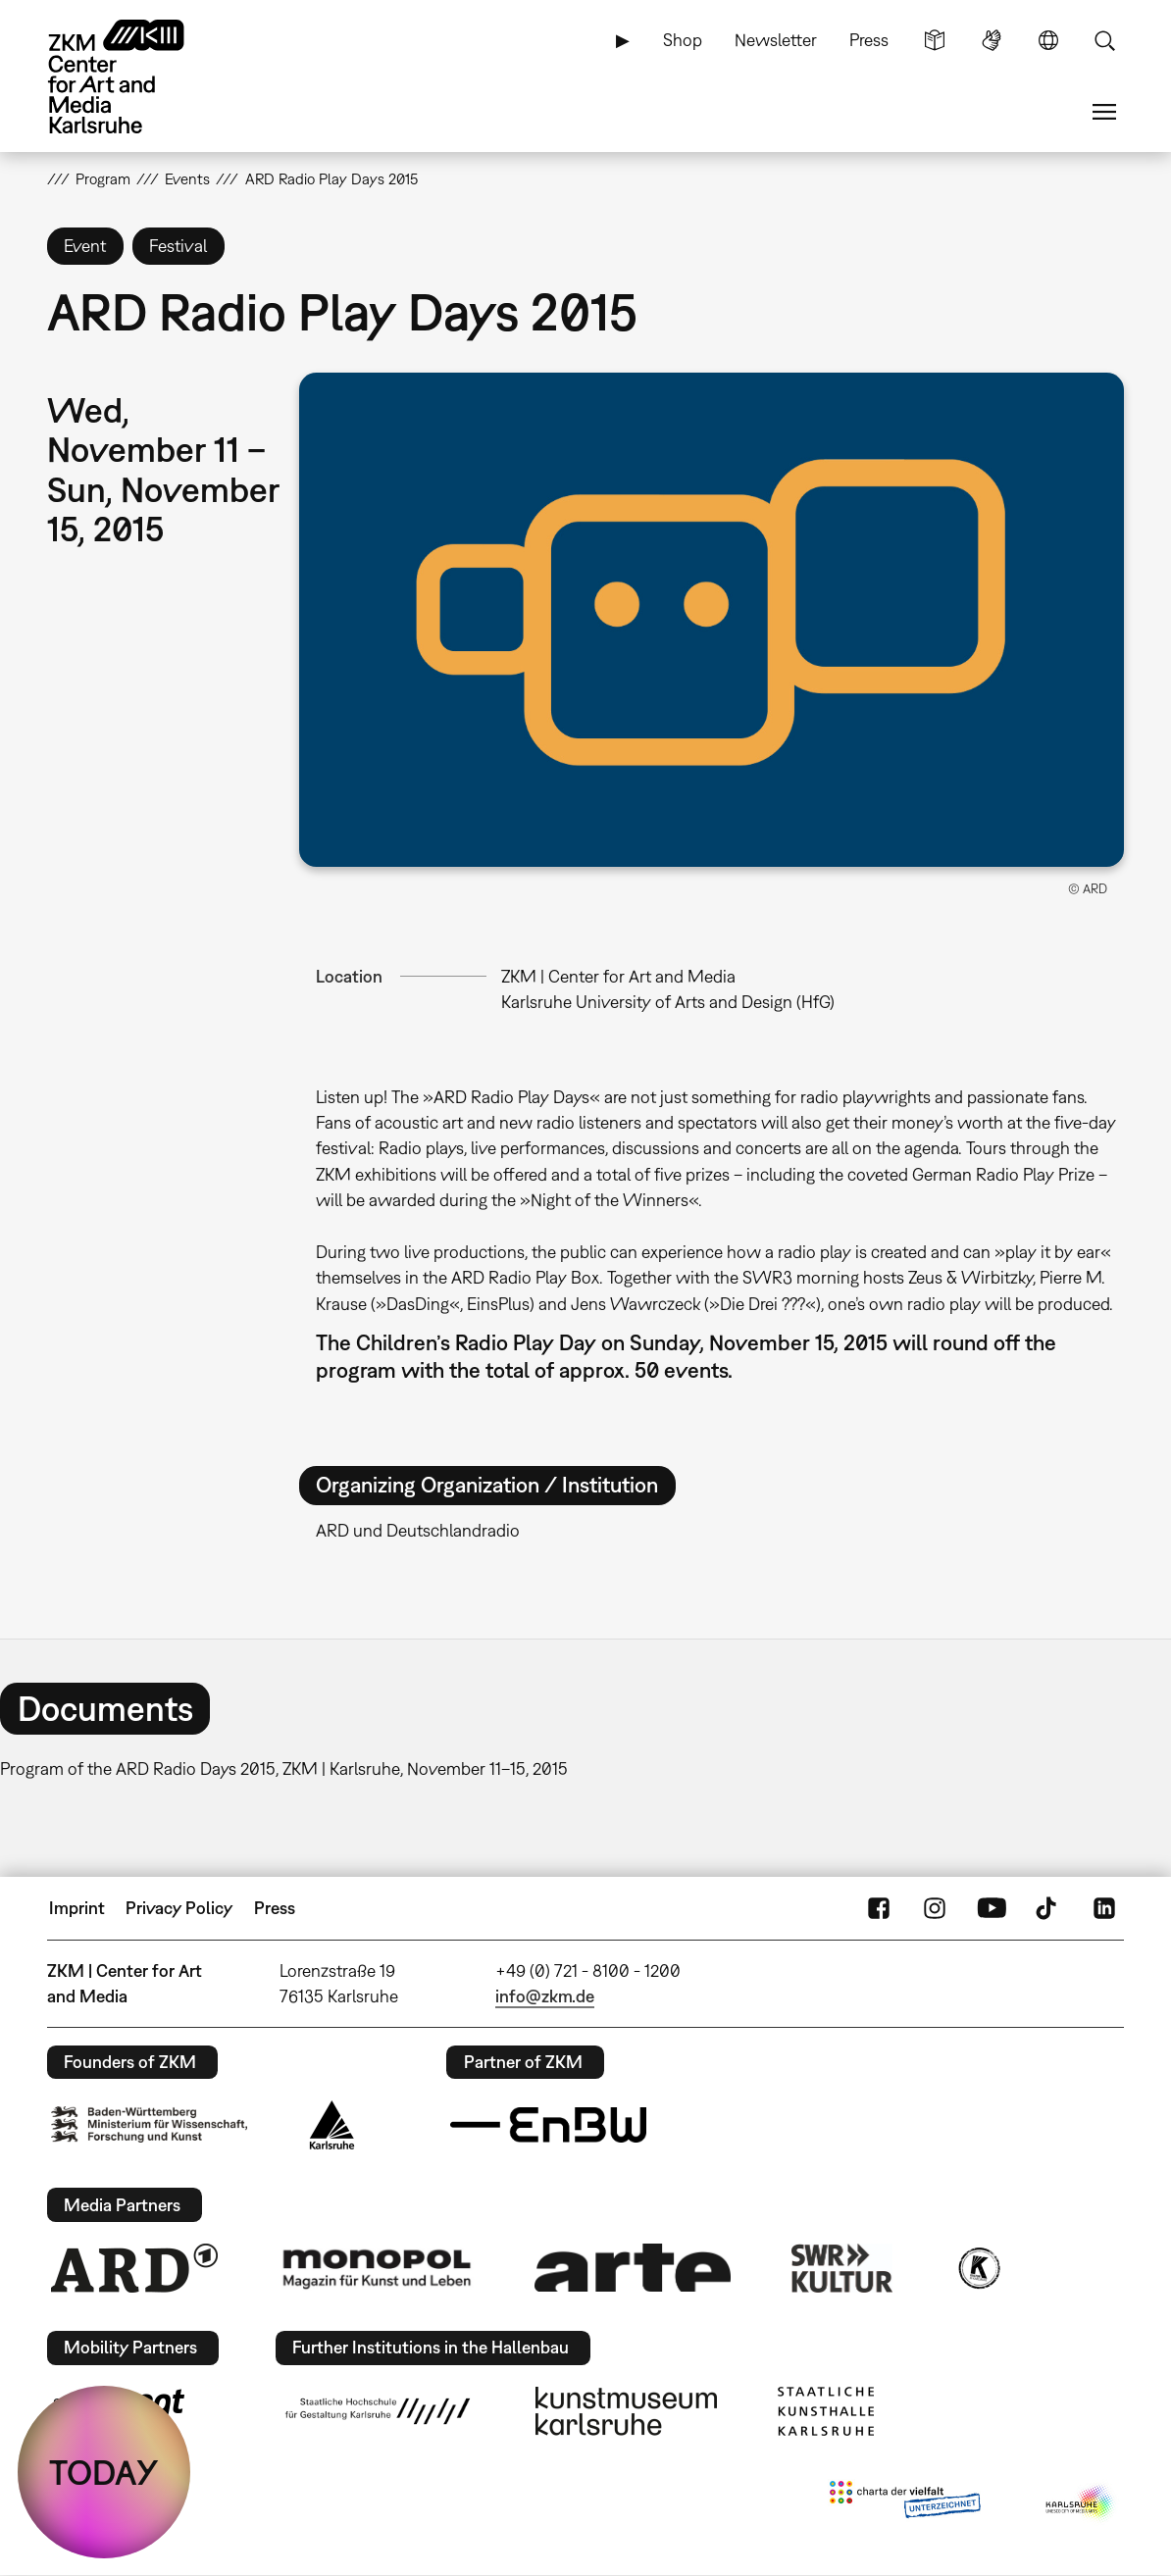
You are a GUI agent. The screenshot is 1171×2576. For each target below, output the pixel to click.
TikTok (1048, 1908)
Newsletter (776, 39)
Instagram (934, 1908)
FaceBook (878, 1908)
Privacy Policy (179, 1907)
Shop (682, 39)
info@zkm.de (544, 1996)
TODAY (104, 2472)
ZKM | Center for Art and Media (618, 976)
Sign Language (991, 40)
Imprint (77, 1907)
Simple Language (934, 40)
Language (1048, 40)
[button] (711, 619)
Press (869, 39)
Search (1104, 40)
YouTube (991, 1908)
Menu (1104, 111)
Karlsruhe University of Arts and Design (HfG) (668, 1001)
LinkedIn (1104, 1908)
